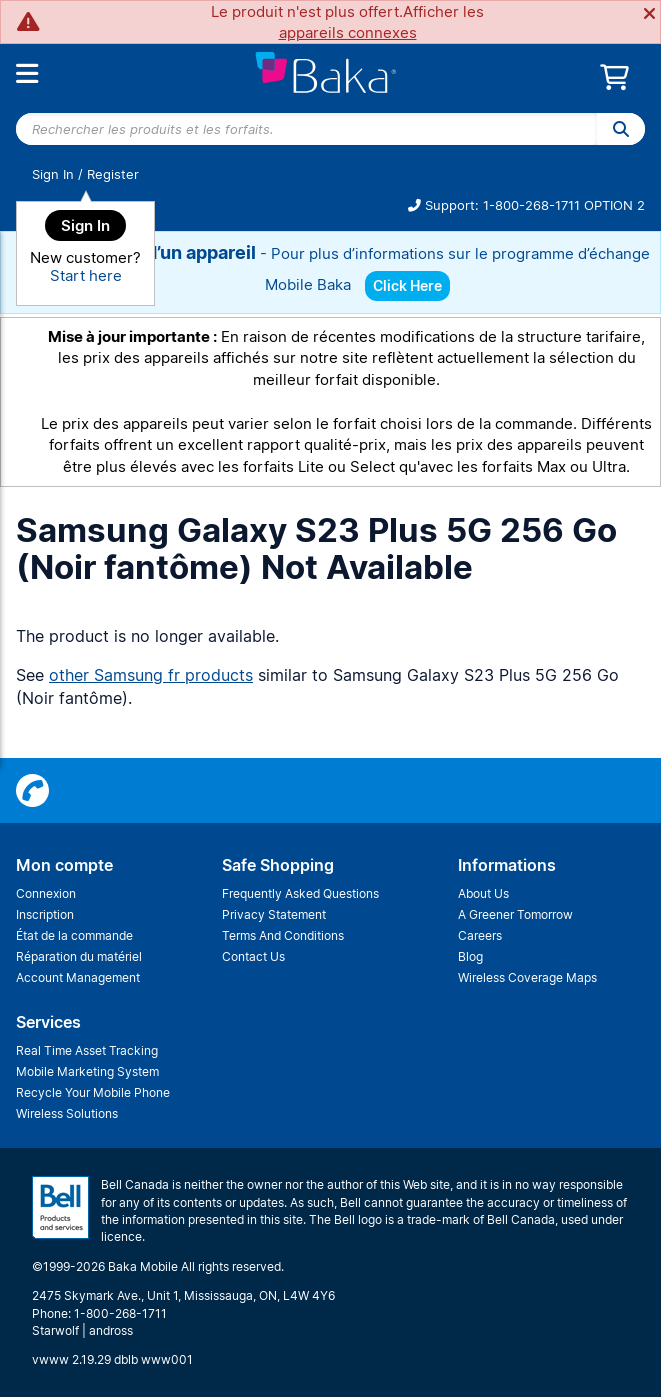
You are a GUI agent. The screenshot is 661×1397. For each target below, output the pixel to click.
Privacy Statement (274, 914)
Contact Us (253, 956)
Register (113, 174)
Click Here (407, 285)
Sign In (53, 174)
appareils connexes (348, 32)
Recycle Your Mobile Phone (93, 1092)
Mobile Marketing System (87, 1071)
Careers (480, 935)
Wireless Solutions (67, 1113)
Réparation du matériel (79, 956)
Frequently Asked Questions (300, 893)
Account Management (78, 977)
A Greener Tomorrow (515, 914)
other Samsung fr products (151, 675)
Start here (86, 275)
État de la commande (74, 935)
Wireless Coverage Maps (527, 977)
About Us (483, 893)
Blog (470, 956)
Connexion (46, 893)
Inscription (45, 914)
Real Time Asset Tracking (87, 1050)
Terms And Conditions (283, 935)
